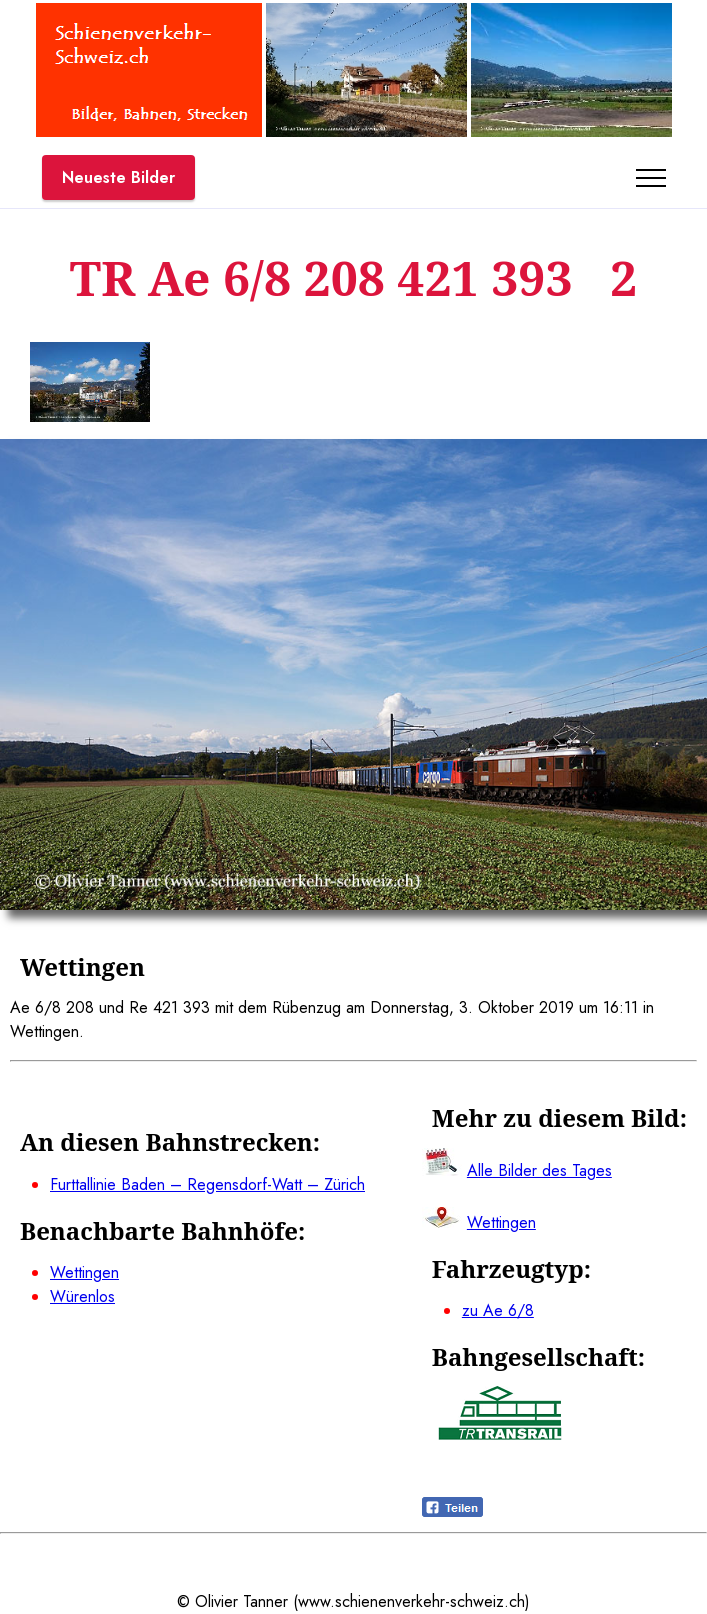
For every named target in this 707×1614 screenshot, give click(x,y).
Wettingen (84, 1272)
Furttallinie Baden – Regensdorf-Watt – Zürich (207, 1184)
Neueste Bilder (118, 177)
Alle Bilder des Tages (539, 1170)
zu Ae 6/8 (498, 1310)
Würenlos (82, 1296)
